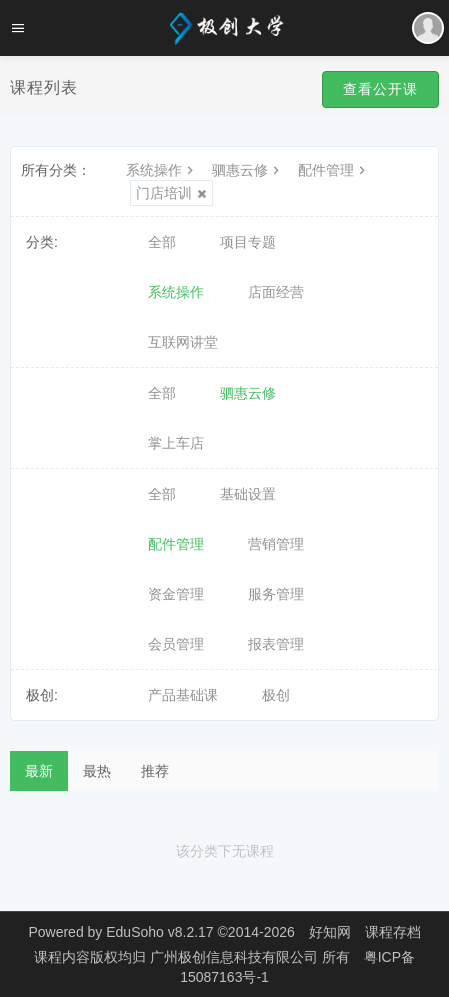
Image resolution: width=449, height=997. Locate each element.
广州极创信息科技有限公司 (236, 957)
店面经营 (276, 292)
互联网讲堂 (183, 342)
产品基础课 (183, 695)
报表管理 (276, 644)
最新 (39, 771)
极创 (276, 695)
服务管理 (276, 594)
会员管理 (176, 644)
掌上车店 (176, 443)
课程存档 (393, 932)
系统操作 (162, 170)
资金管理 (176, 594)
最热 (97, 771)
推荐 (155, 771)
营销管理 (276, 544)
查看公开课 (380, 89)
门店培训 (171, 193)
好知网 (330, 932)
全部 (162, 242)
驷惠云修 (248, 170)
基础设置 (248, 494)
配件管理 (334, 170)
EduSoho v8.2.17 (159, 932)
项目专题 (248, 242)
